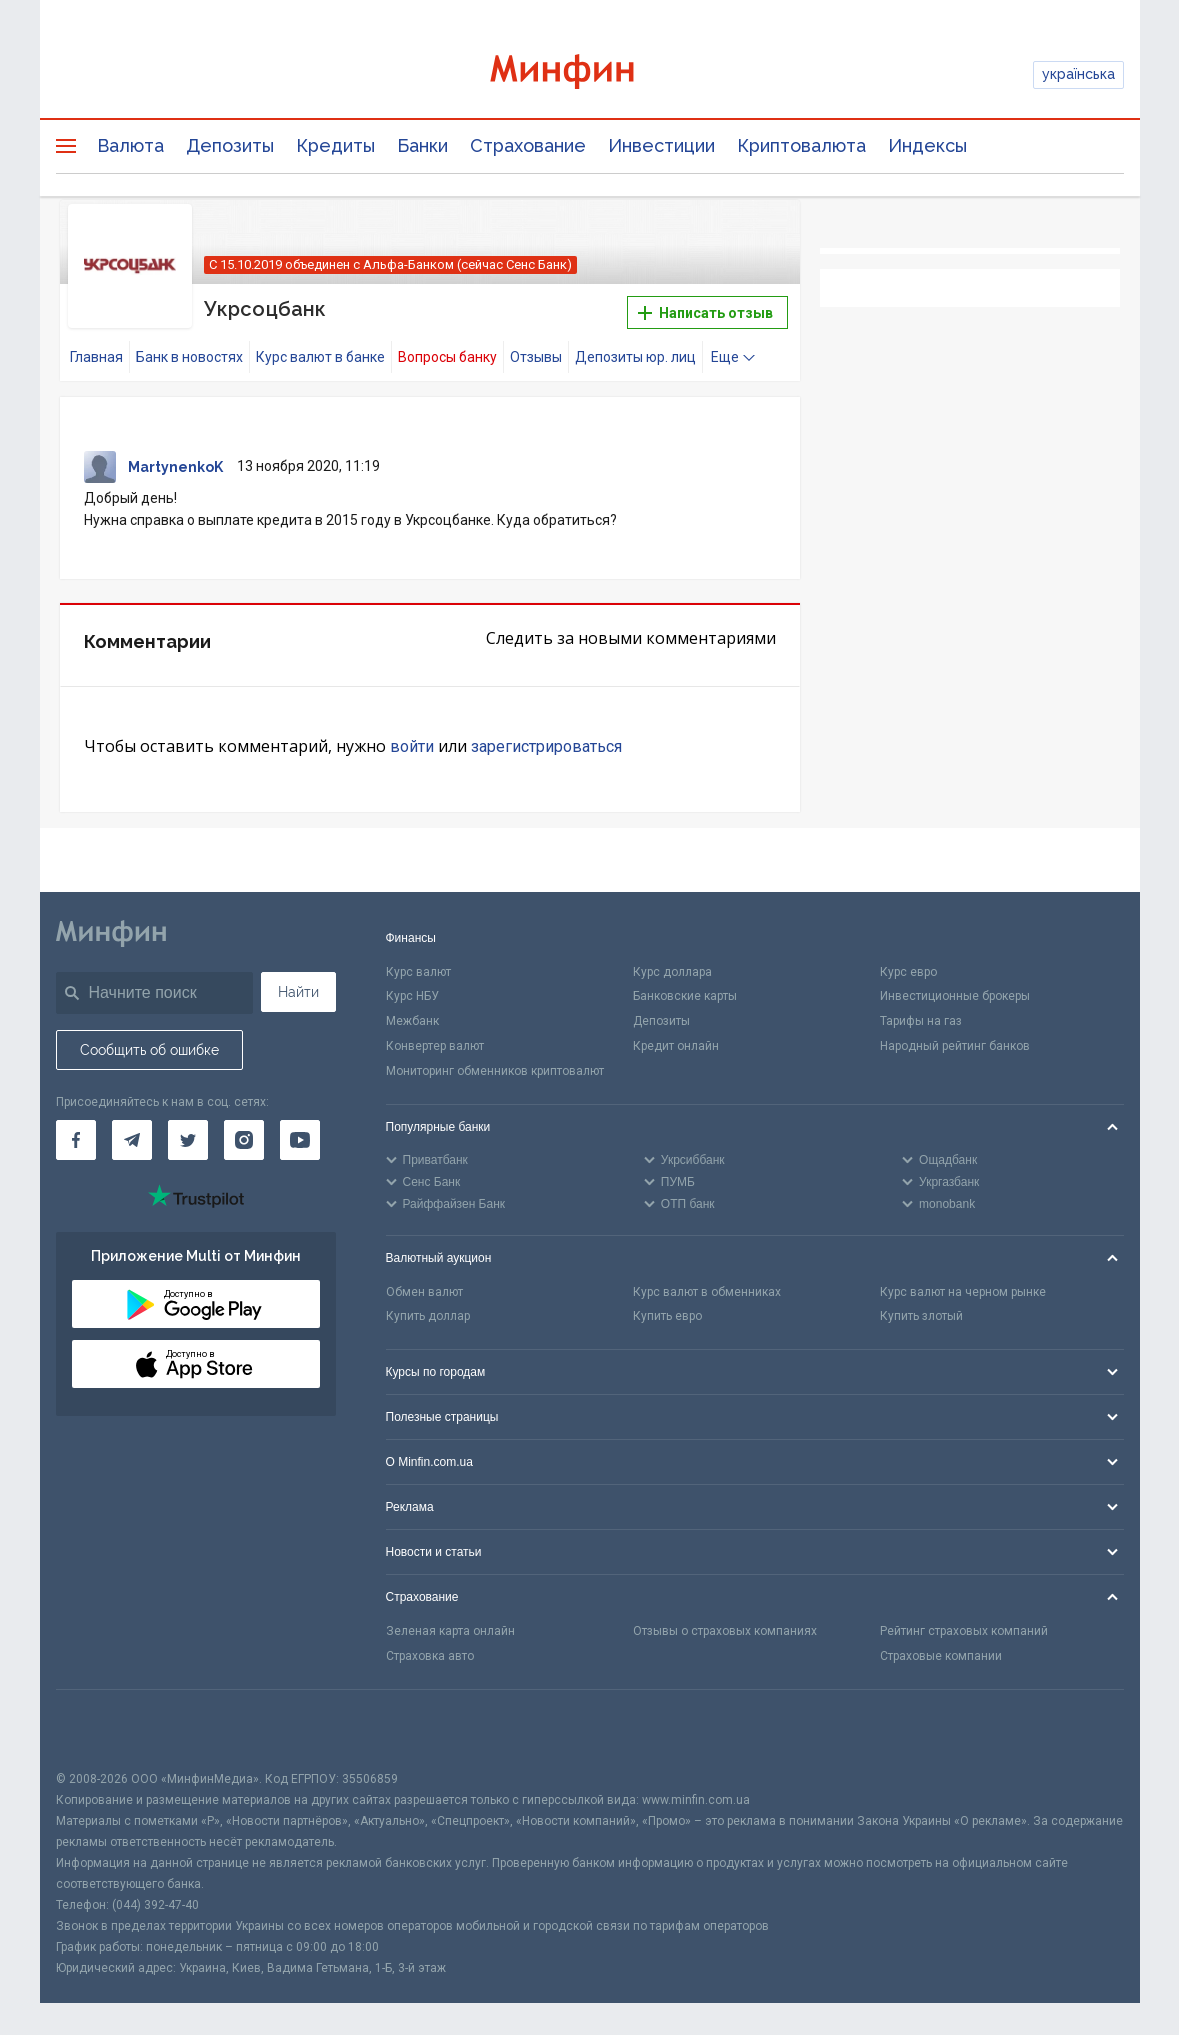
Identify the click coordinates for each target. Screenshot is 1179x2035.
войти (412, 746)
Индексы (927, 145)
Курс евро (908, 972)
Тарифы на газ (921, 1021)
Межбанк (412, 1021)
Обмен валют (424, 1292)
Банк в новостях (189, 357)
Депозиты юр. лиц (635, 357)
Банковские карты (685, 996)
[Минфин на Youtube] (300, 1140)
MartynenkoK (175, 467)
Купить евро (667, 1316)
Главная (96, 357)
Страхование (528, 145)
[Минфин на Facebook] (76, 1140)
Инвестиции (661, 145)
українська (1078, 74)
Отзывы (536, 357)
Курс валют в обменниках (707, 1292)
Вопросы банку (447, 357)
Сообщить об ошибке (149, 1050)
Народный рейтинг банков (955, 1046)
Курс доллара (672, 972)
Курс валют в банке (320, 357)
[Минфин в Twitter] (188, 1140)
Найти (298, 992)
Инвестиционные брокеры (955, 996)
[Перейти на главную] (590, 74)
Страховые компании (941, 1656)
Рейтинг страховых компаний (964, 1631)
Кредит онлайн (676, 1046)
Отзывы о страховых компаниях (725, 1631)
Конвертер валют (435, 1046)
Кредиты (335, 145)
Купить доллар (428, 1316)
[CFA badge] (100, 1729)
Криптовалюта (801, 145)
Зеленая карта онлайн (450, 1631)
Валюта (130, 145)
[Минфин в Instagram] (244, 1140)
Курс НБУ (412, 996)
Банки (422, 145)
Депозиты (230, 145)
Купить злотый (921, 1316)
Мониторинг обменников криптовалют (495, 1071)
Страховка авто (430, 1656)
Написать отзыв (705, 313)
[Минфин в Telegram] (132, 1140)
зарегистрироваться (546, 746)
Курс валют (418, 972)
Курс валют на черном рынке (963, 1292)
